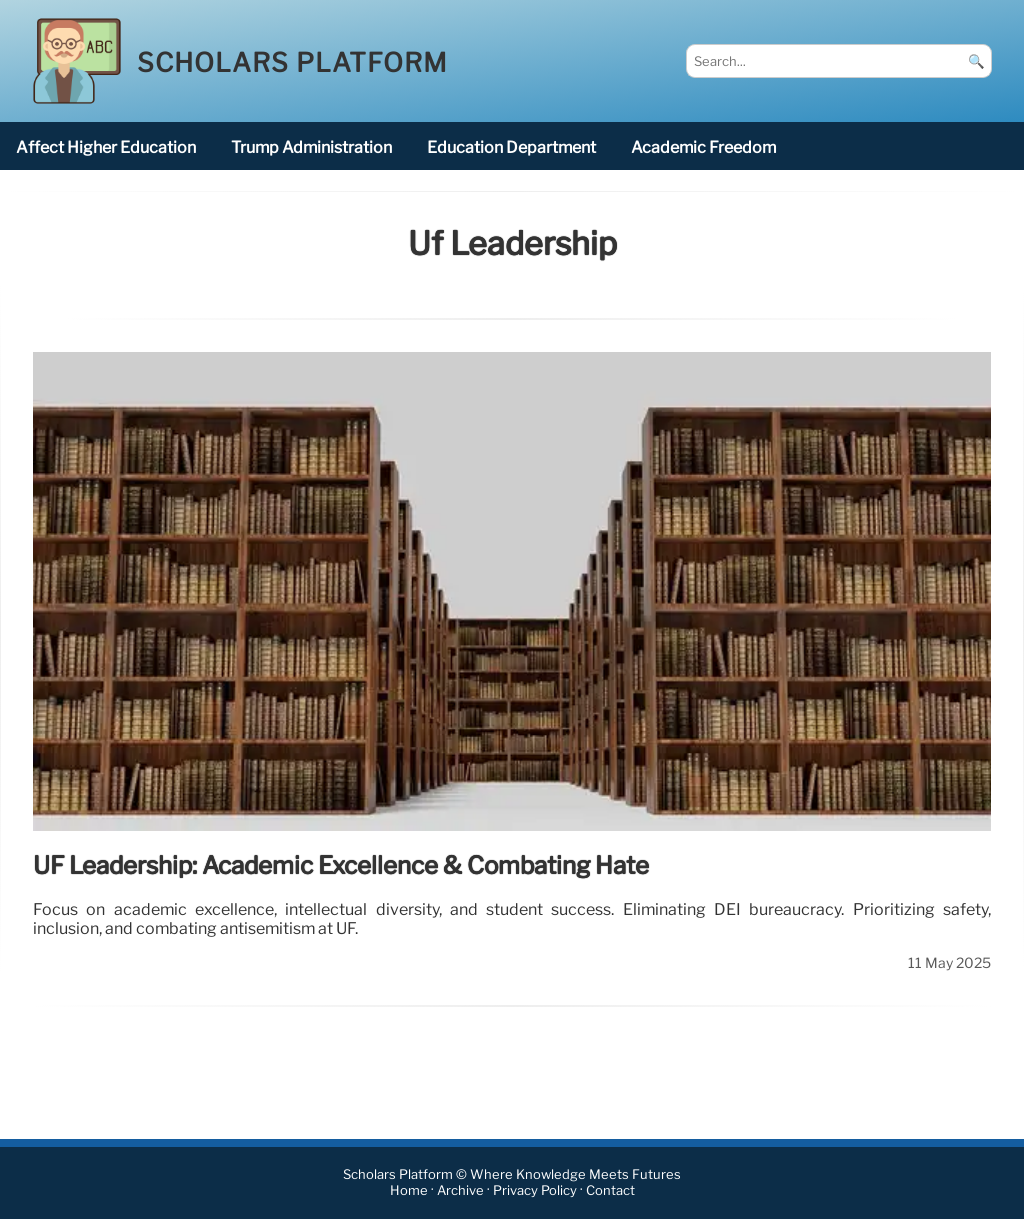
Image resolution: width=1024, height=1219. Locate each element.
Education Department (511, 147)
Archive (460, 1191)
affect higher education (106, 147)
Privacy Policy (535, 1191)
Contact (610, 1191)
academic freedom (703, 147)
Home (409, 1191)
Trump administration (311, 147)
